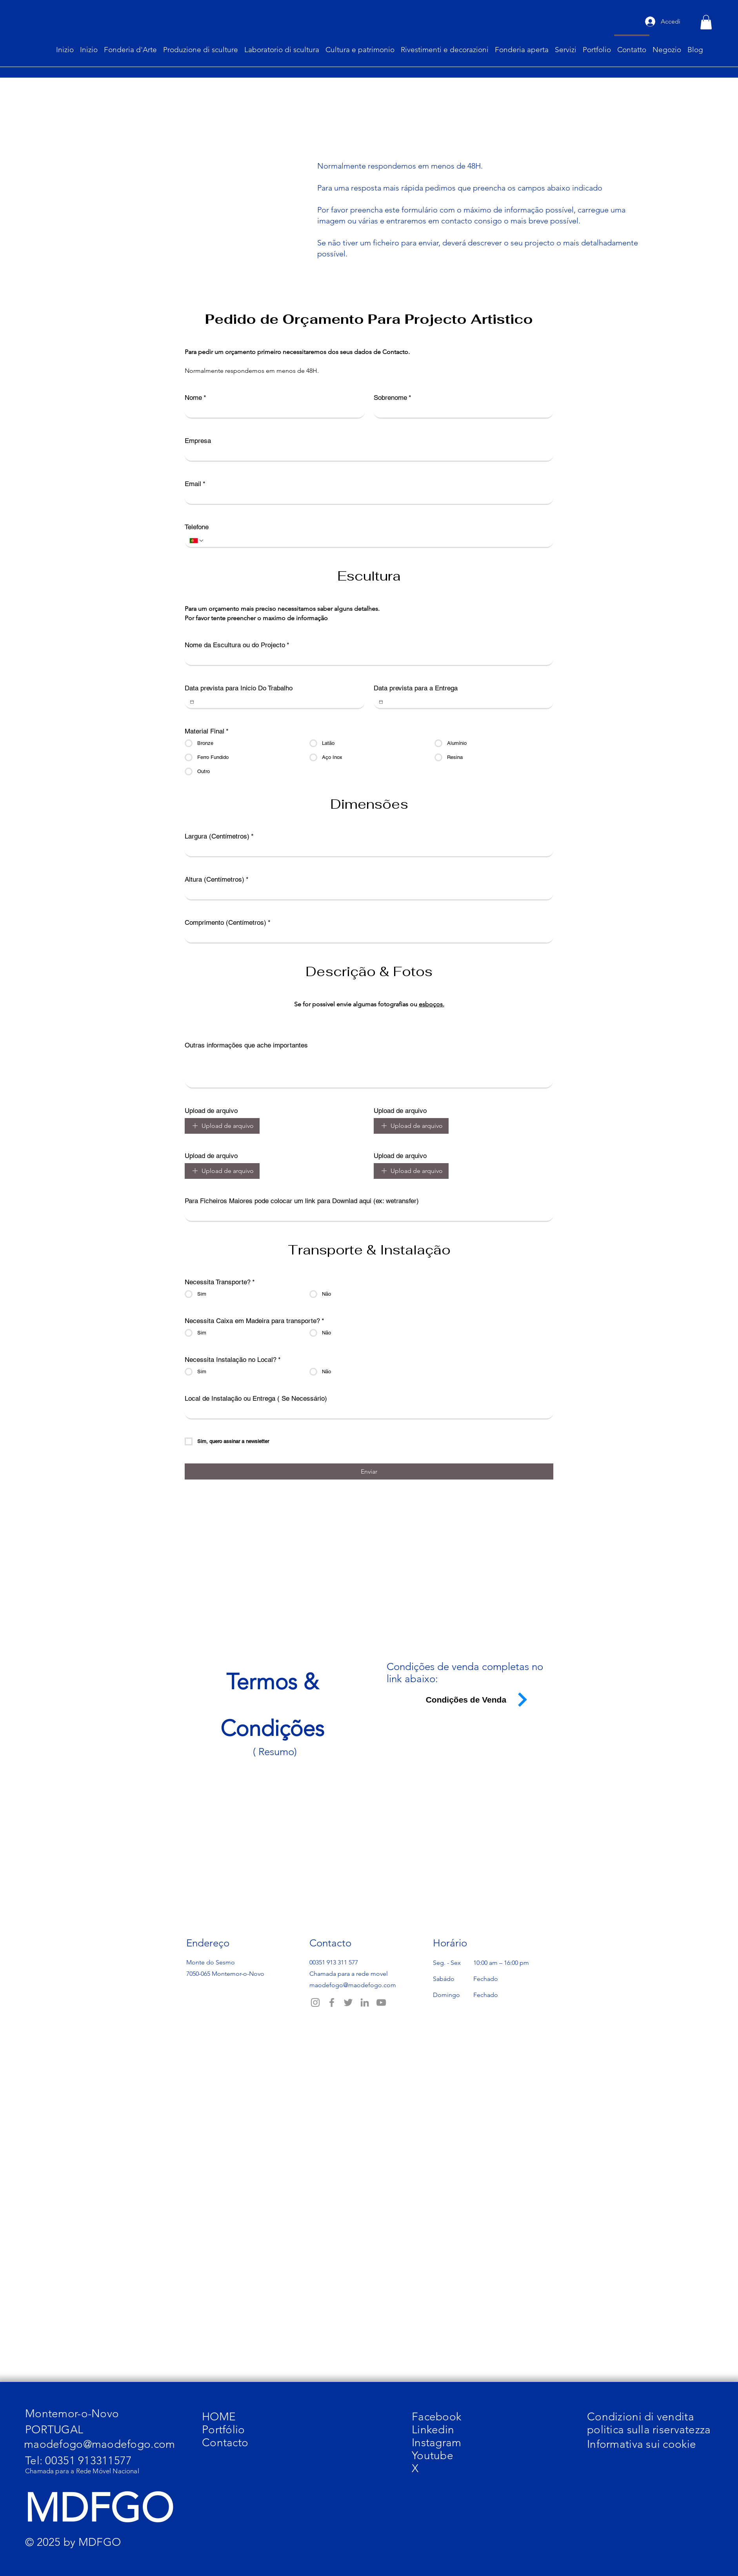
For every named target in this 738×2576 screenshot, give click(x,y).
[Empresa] (367, 454)
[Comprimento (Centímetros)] (367, 936)
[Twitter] (348, 2002)
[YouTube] (381, 2002)
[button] (706, 22)
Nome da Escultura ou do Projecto (237, 645)
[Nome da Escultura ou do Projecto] (367, 658)
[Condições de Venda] (470, 1699)
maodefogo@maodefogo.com (352, 1985)
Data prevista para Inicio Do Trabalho (239, 688)
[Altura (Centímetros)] (367, 893)
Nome (195, 398)
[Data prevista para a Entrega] (381, 701)
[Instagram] (315, 2002)
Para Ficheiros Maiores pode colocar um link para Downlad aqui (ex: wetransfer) (302, 1201)
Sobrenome (392, 398)
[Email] (367, 497)
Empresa (198, 441)
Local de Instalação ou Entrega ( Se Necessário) (256, 1398)
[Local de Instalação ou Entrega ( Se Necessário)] (367, 1412)
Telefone (197, 527)
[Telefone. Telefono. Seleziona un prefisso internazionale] (196, 540)
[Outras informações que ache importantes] (369, 1070)
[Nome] (272, 411)
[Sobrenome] (461, 411)
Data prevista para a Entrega (416, 688)
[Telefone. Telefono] (376, 540)
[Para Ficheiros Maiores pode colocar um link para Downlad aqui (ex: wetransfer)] (367, 1214)
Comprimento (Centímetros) (228, 923)
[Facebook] (332, 2002)
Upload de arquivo (211, 1111)
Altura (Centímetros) (217, 879)
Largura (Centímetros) (219, 836)
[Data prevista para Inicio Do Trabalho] (191, 701)
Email (195, 484)
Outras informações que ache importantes (246, 1045)
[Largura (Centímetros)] (367, 850)
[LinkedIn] (365, 2002)
